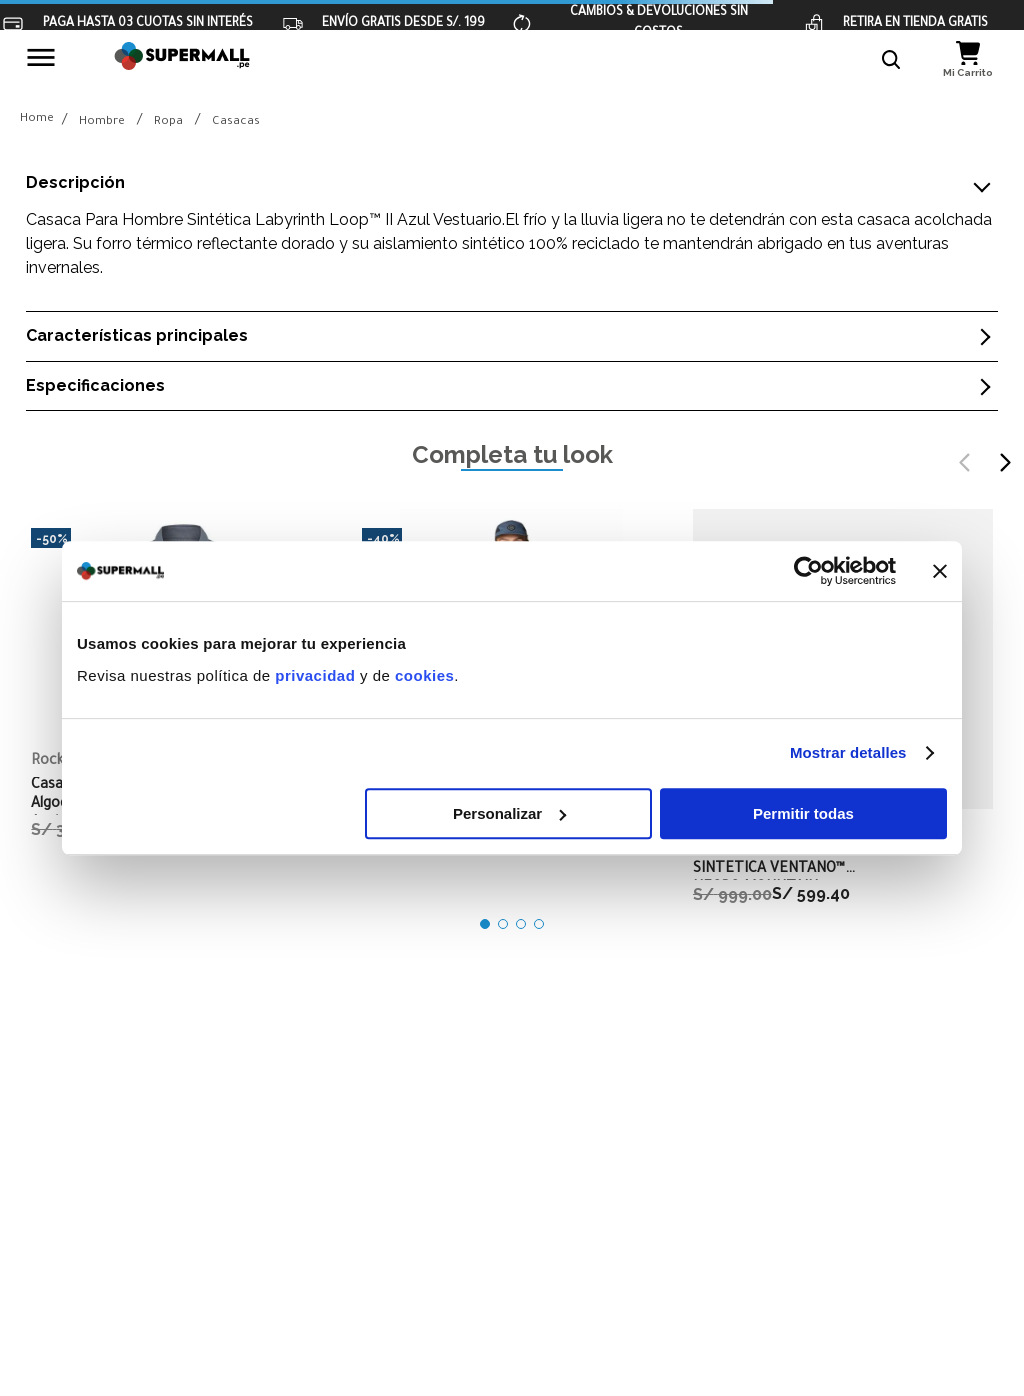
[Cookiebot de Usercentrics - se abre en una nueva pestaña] (808, 571)
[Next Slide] (1005, 462)
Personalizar (509, 813)
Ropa (168, 122)
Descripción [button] (75, 183)
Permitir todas (803, 813)
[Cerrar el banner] (940, 571)
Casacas (236, 122)
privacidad (315, 675)
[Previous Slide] (965, 462)
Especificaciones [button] (95, 386)
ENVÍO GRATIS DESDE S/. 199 (403, 24)
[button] (892, 60)
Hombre (102, 122)
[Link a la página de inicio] (37, 120)
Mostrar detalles (848, 752)
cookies (424, 675)
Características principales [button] (137, 336)
